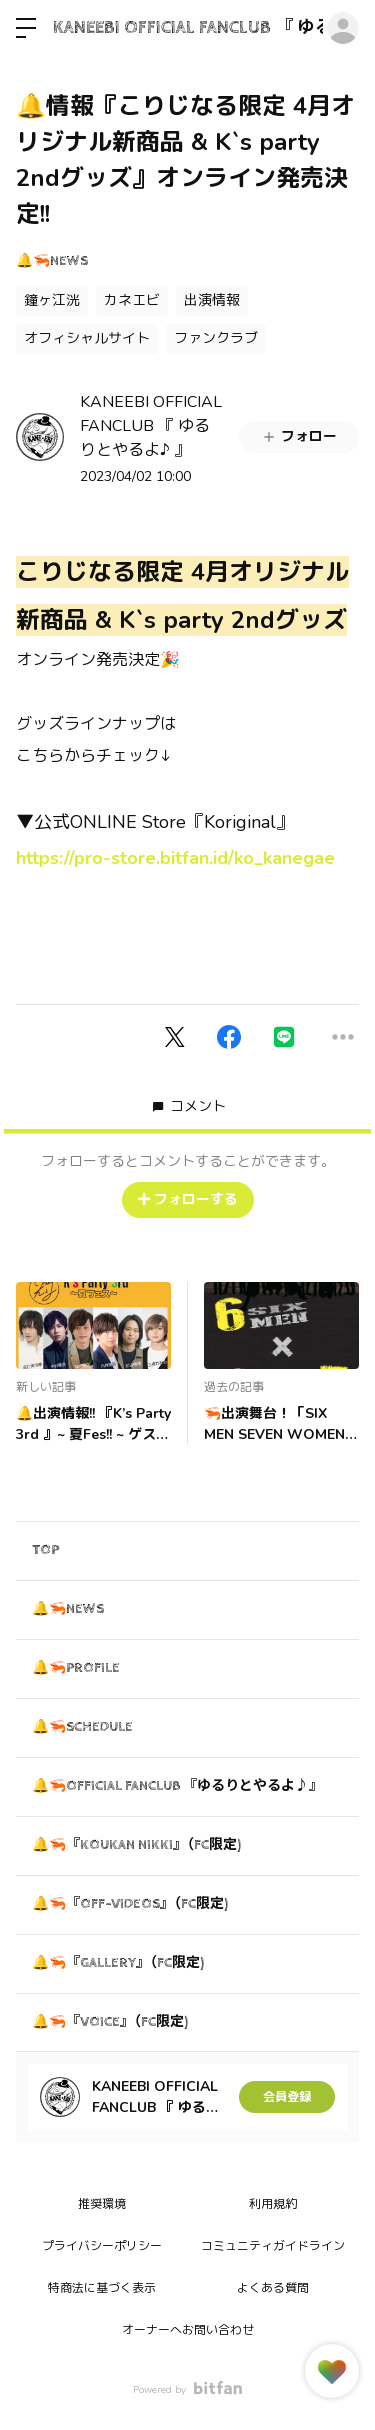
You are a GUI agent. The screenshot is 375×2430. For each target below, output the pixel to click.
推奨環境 (102, 2204)
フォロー (299, 436)
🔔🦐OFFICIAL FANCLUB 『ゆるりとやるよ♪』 (177, 1786)
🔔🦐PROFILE (76, 1668)
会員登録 (287, 2097)
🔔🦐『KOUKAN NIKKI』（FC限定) (136, 1845)
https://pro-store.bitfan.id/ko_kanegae (175, 858)
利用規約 (273, 2204)
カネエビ (132, 300)
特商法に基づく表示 (102, 2288)
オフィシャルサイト (87, 338)
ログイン (343, 28)
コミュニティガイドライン (273, 2246)
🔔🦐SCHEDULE (82, 1727)
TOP (45, 1550)
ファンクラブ (216, 338)
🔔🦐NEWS (52, 261)
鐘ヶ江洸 (52, 300)
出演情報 (212, 300)
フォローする (188, 1199)
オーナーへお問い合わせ (188, 2330)
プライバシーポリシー (102, 2246)
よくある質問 (273, 2288)
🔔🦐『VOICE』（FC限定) (110, 2022)
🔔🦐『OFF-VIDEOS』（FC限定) (130, 1904)
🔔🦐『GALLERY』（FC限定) (118, 1963)
